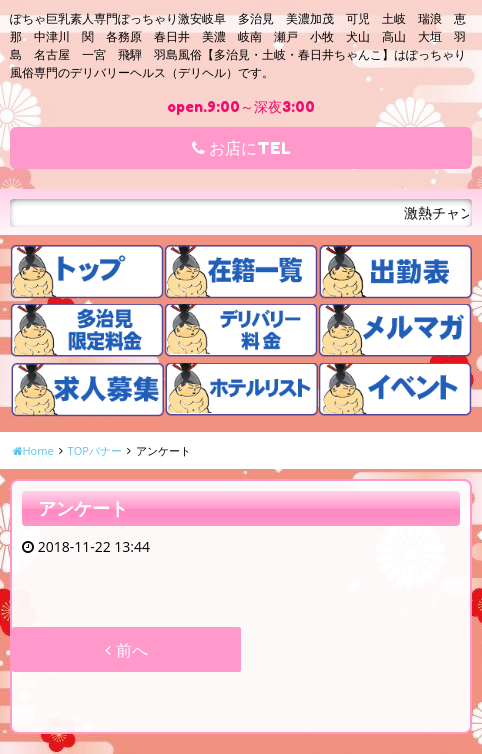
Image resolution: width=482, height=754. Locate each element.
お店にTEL (241, 148)
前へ (126, 650)
